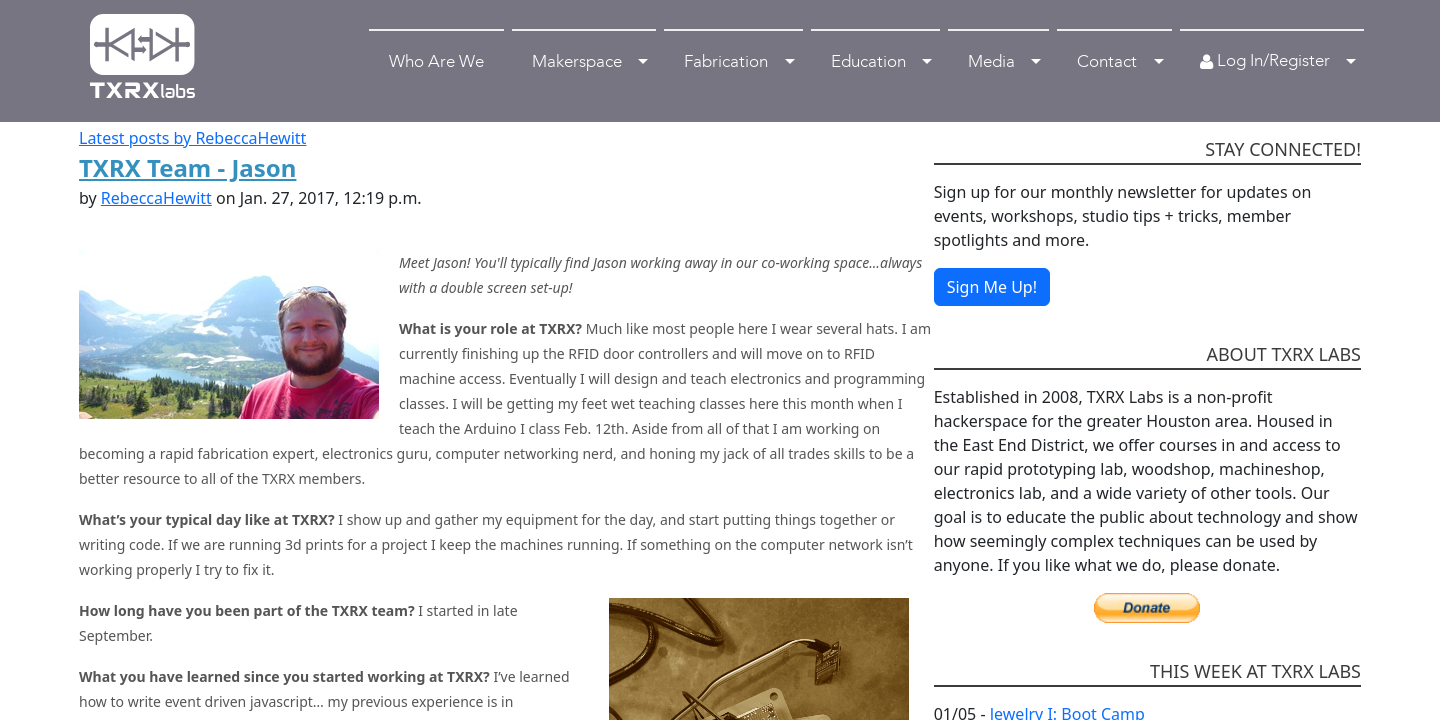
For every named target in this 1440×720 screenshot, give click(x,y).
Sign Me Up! (992, 287)
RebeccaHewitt (156, 198)
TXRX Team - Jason (187, 167)
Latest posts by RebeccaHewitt (192, 138)
